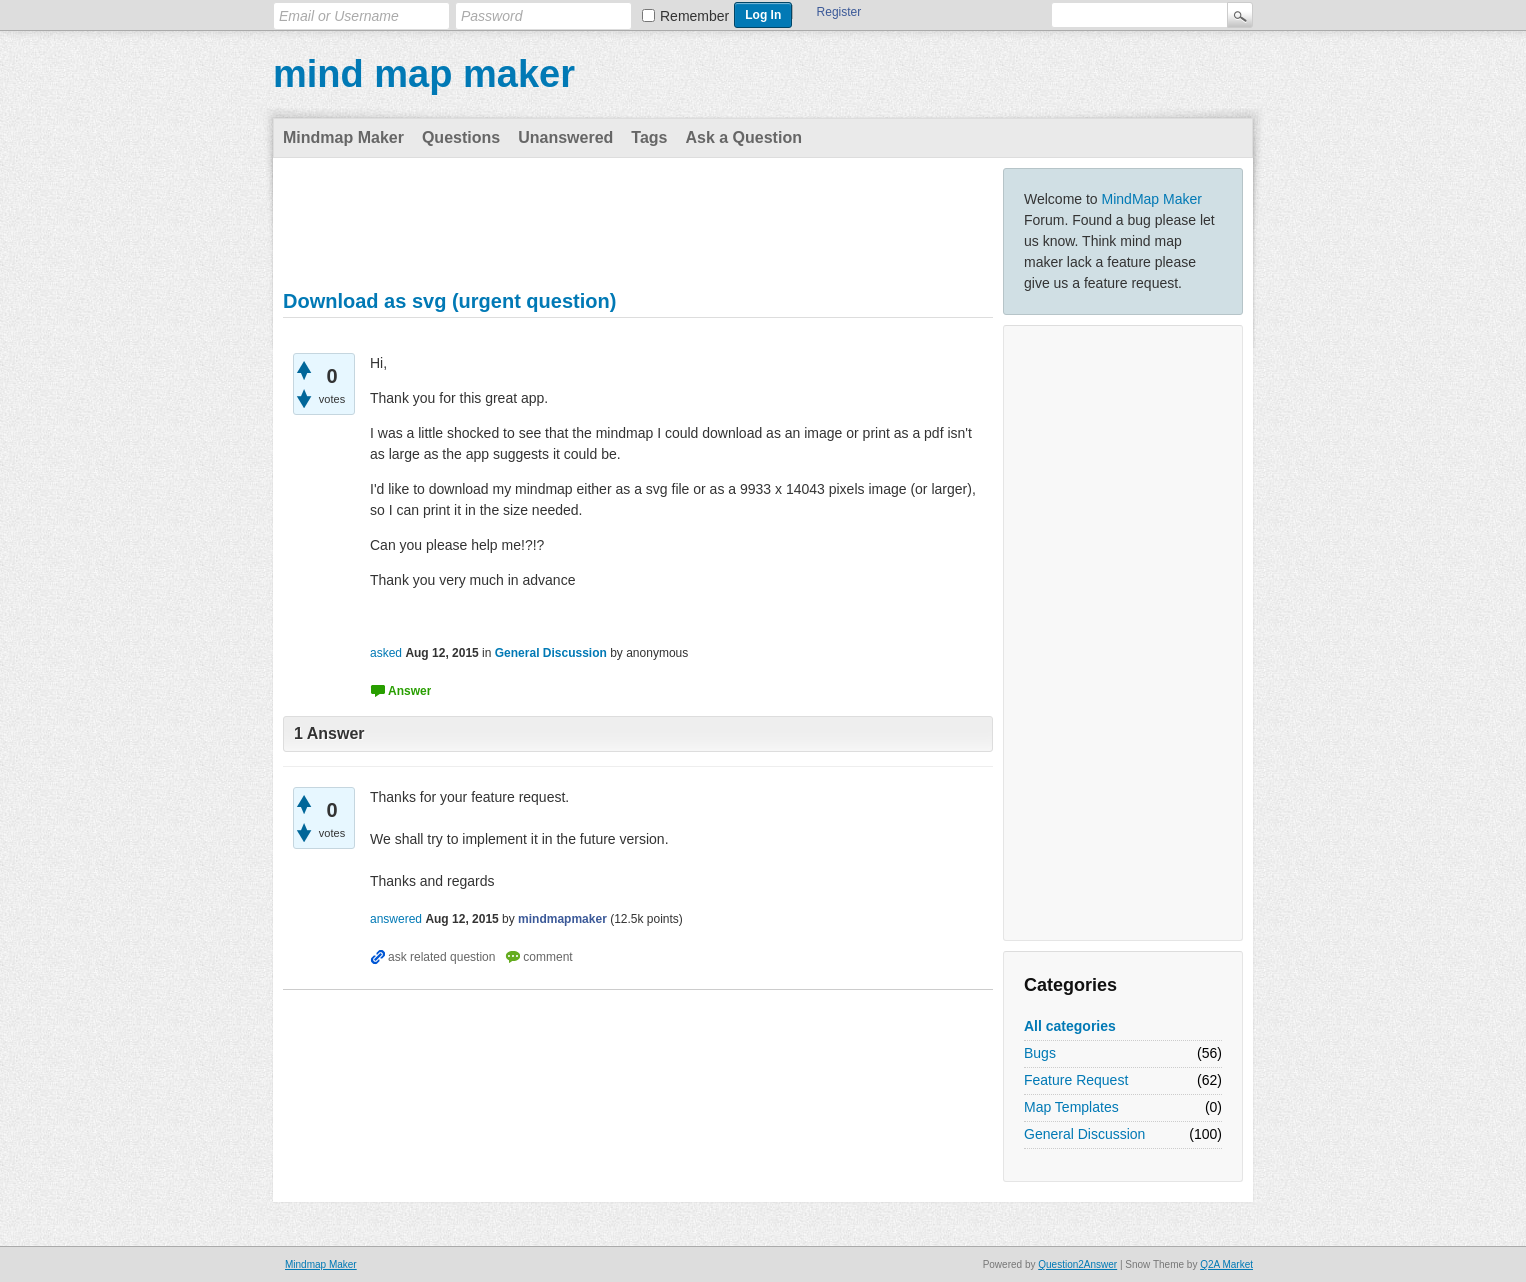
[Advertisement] (1123, 633)
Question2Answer (1077, 1264)
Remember (694, 16)
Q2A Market (1226, 1264)
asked (386, 653)
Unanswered (565, 137)
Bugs (1040, 1053)
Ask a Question (743, 137)
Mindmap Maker (343, 137)
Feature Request (1076, 1080)
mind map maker (424, 74)
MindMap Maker (1152, 199)
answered (396, 919)
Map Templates (1071, 1107)
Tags (649, 137)
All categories (1070, 1026)
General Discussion (1084, 1134)
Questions (461, 137)
